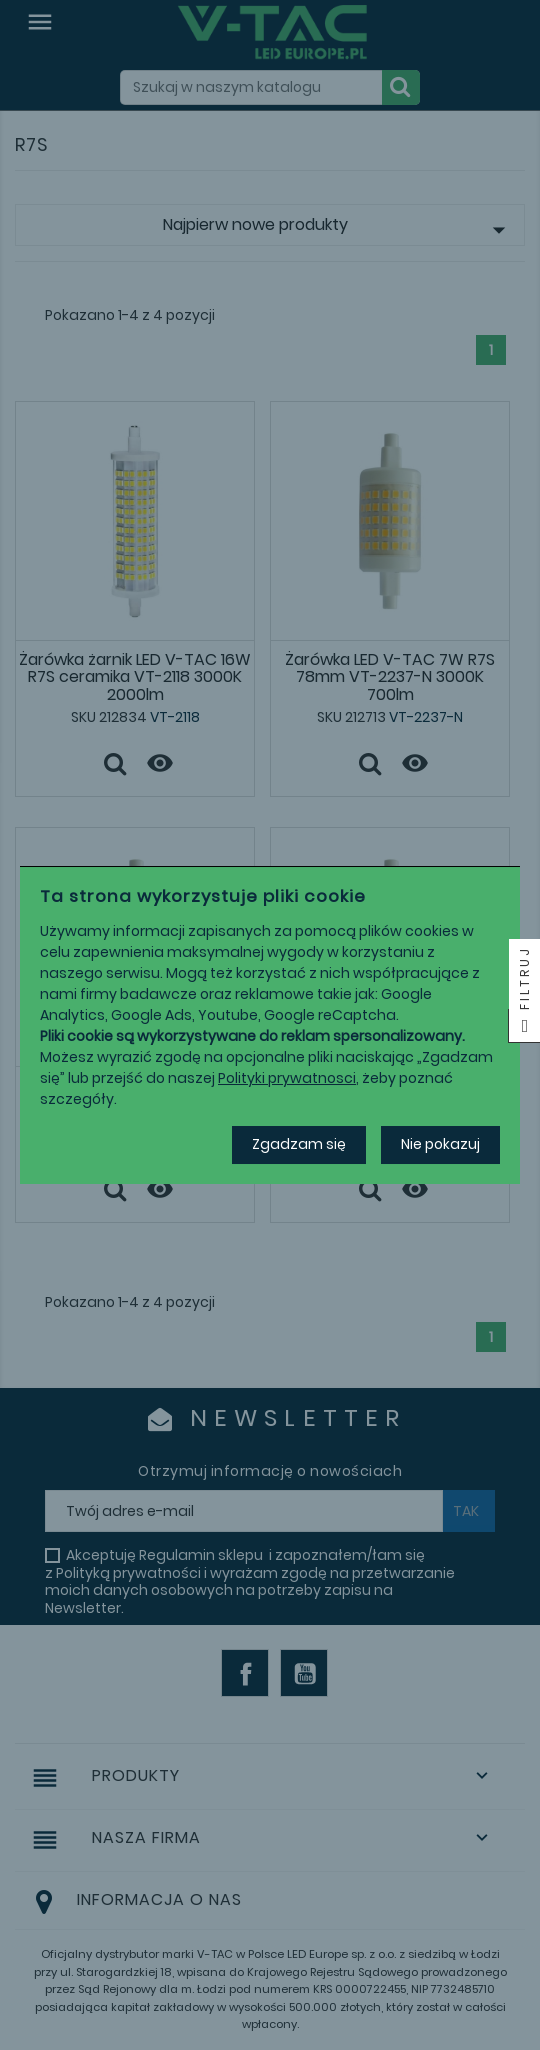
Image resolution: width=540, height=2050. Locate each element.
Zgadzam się (299, 1144)
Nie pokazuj (440, 1144)
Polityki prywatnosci (287, 1078)
